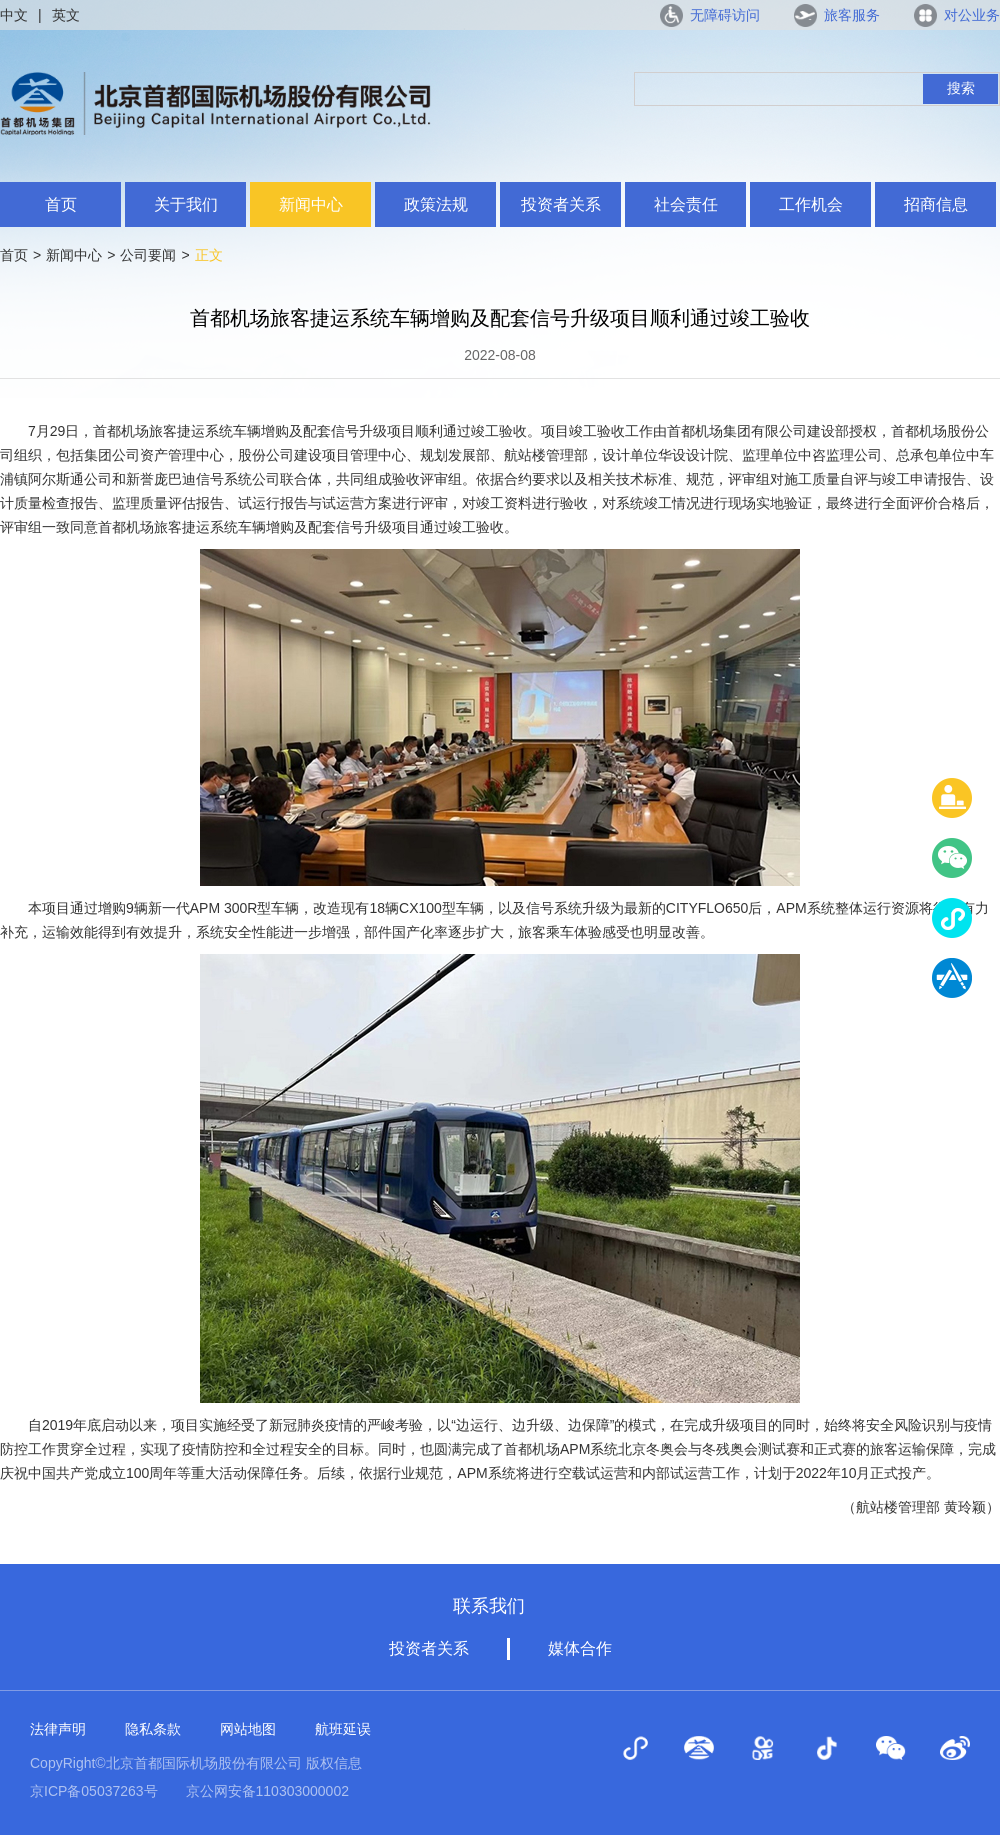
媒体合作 (580, 1648)
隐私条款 (153, 1729)
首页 (61, 204)
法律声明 (58, 1729)
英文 (66, 15)
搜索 (961, 88)
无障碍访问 (725, 15)
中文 (14, 15)
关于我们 (186, 204)
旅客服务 (852, 15)
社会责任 (686, 204)
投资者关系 (561, 204)
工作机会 (811, 204)
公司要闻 (148, 255)
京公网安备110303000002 (267, 1791)
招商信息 (936, 204)
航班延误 (343, 1729)
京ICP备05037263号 (94, 1791)
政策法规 (436, 204)
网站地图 (248, 1729)
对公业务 (972, 15)
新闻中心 (311, 204)
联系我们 (489, 1606)
